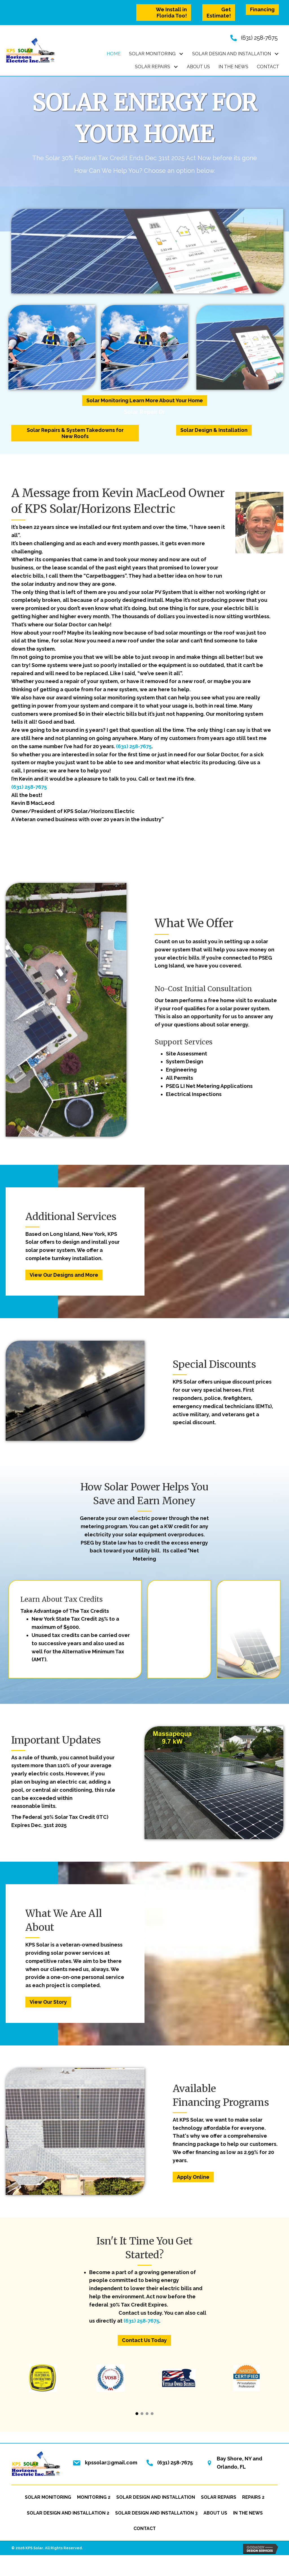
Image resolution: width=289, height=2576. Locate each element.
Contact (144, 2528)
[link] (113, 53)
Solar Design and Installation (155, 2497)
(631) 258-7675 (259, 37)
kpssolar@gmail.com (111, 2462)
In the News (248, 2513)
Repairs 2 (253, 2497)
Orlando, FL (231, 2467)
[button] (163, 12)
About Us (215, 2513)
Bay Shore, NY (234, 2459)
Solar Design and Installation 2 (68, 2513)
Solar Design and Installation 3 (156, 2513)
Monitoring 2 (93, 2497)
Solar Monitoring (48, 2497)
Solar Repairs (218, 2497)
